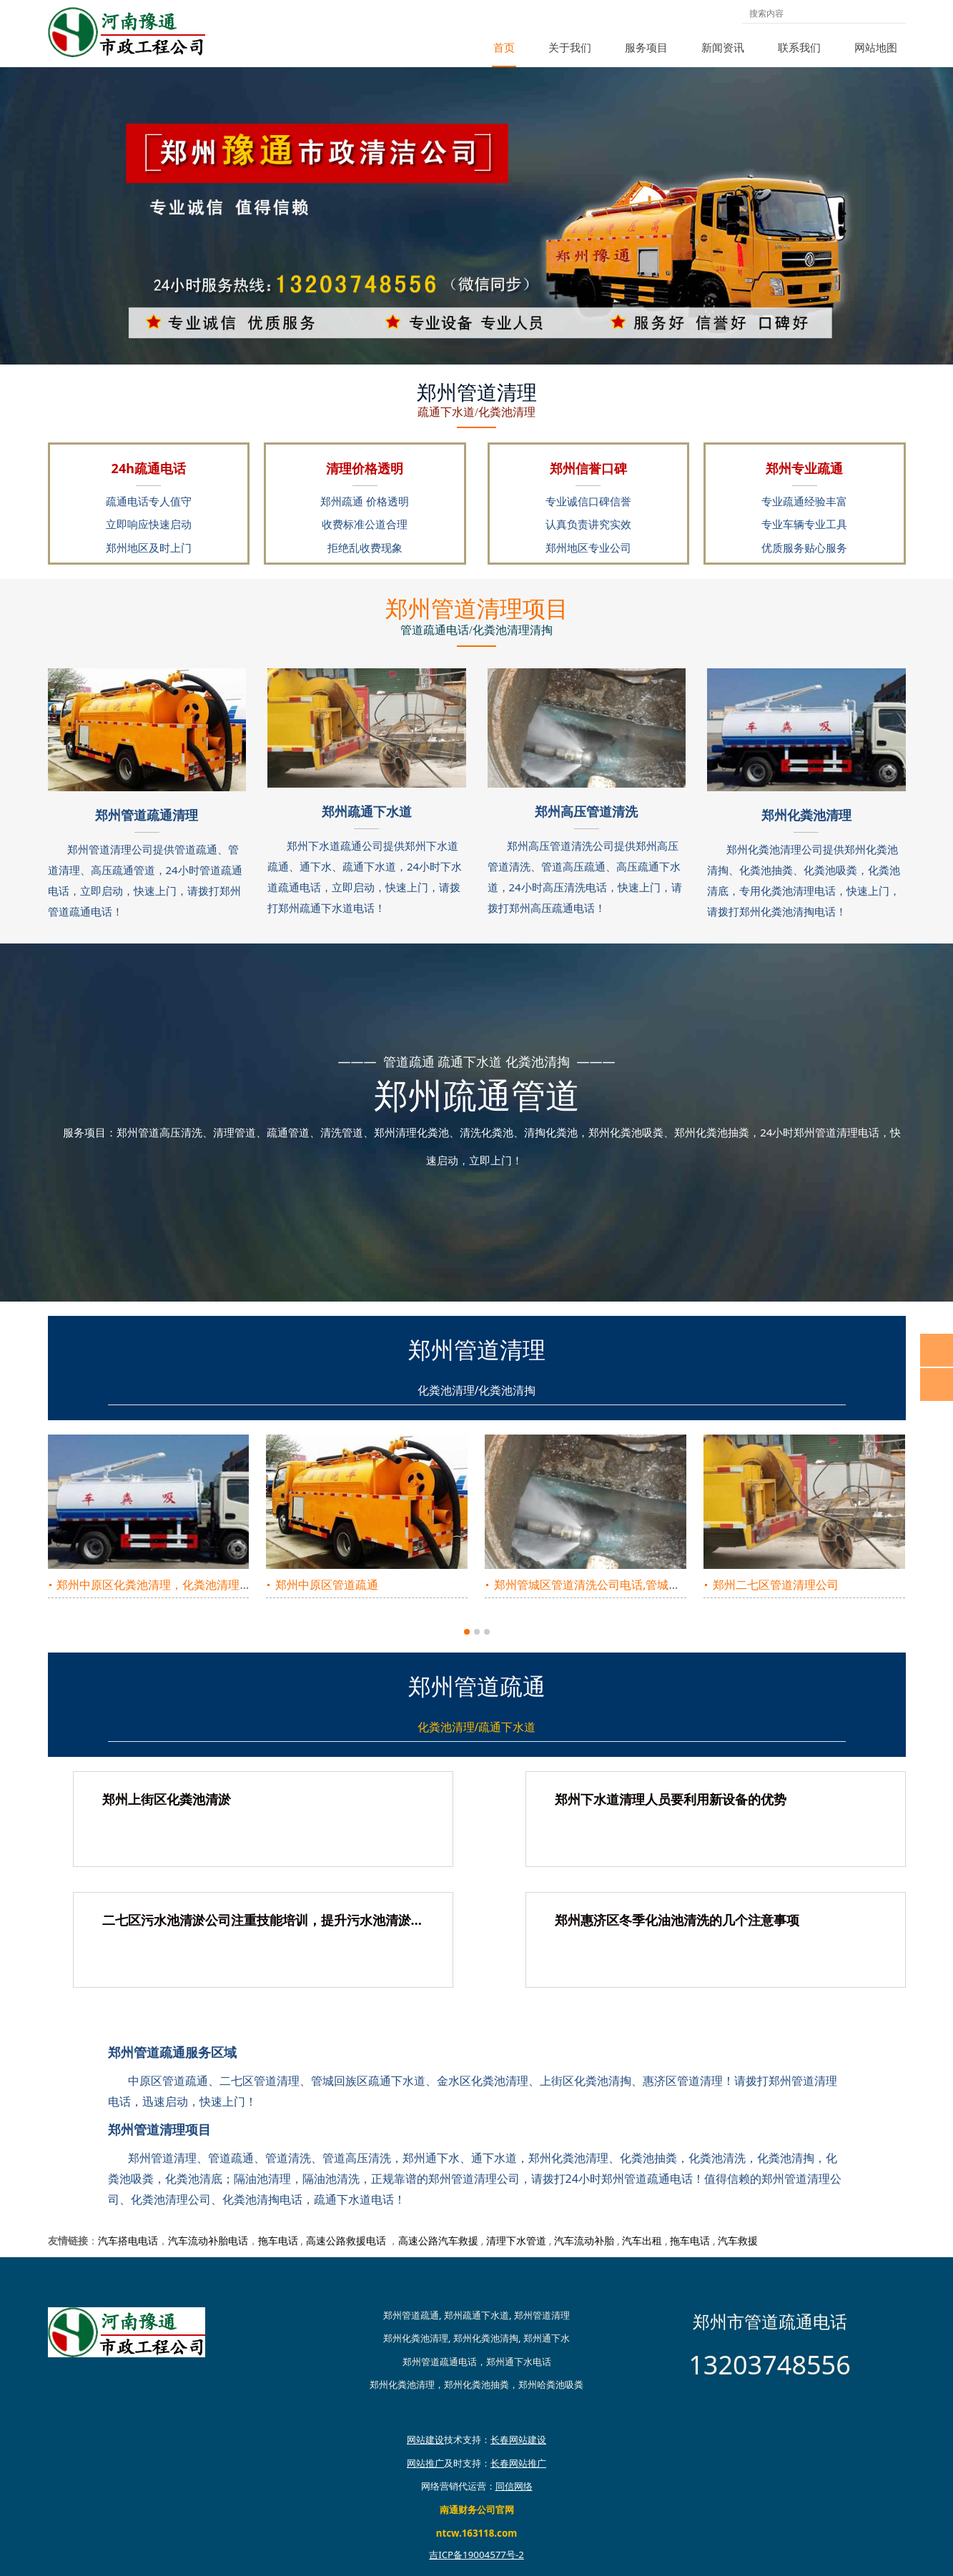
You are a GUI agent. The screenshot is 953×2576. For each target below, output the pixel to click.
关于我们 (569, 47)
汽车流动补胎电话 (208, 2240)
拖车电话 (278, 2240)
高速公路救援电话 (346, 2240)
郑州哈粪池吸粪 (550, 2384)
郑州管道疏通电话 (440, 2361)
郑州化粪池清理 (415, 2338)
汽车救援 (738, 2240)
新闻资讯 (722, 47)
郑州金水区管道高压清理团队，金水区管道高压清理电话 (418, 1584)
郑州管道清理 (542, 2315)
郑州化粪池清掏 (485, 2338)
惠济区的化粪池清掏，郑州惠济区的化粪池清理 (833, 1584)
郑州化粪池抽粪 (476, 2384)
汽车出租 (642, 2240)
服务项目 (646, 47)
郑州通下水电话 (518, 2361)
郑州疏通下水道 (476, 2315)
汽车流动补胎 (584, 2240)
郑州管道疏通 (411, 2315)
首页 (504, 47)
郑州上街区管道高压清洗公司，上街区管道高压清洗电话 (199, 1584)
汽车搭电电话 (128, 2240)
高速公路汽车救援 (438, 2240)
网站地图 (875, 47)
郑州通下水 (546, 2338)
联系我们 (799, 47)
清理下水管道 (516, 2240)
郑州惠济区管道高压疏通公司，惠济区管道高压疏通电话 (637, 1584)
